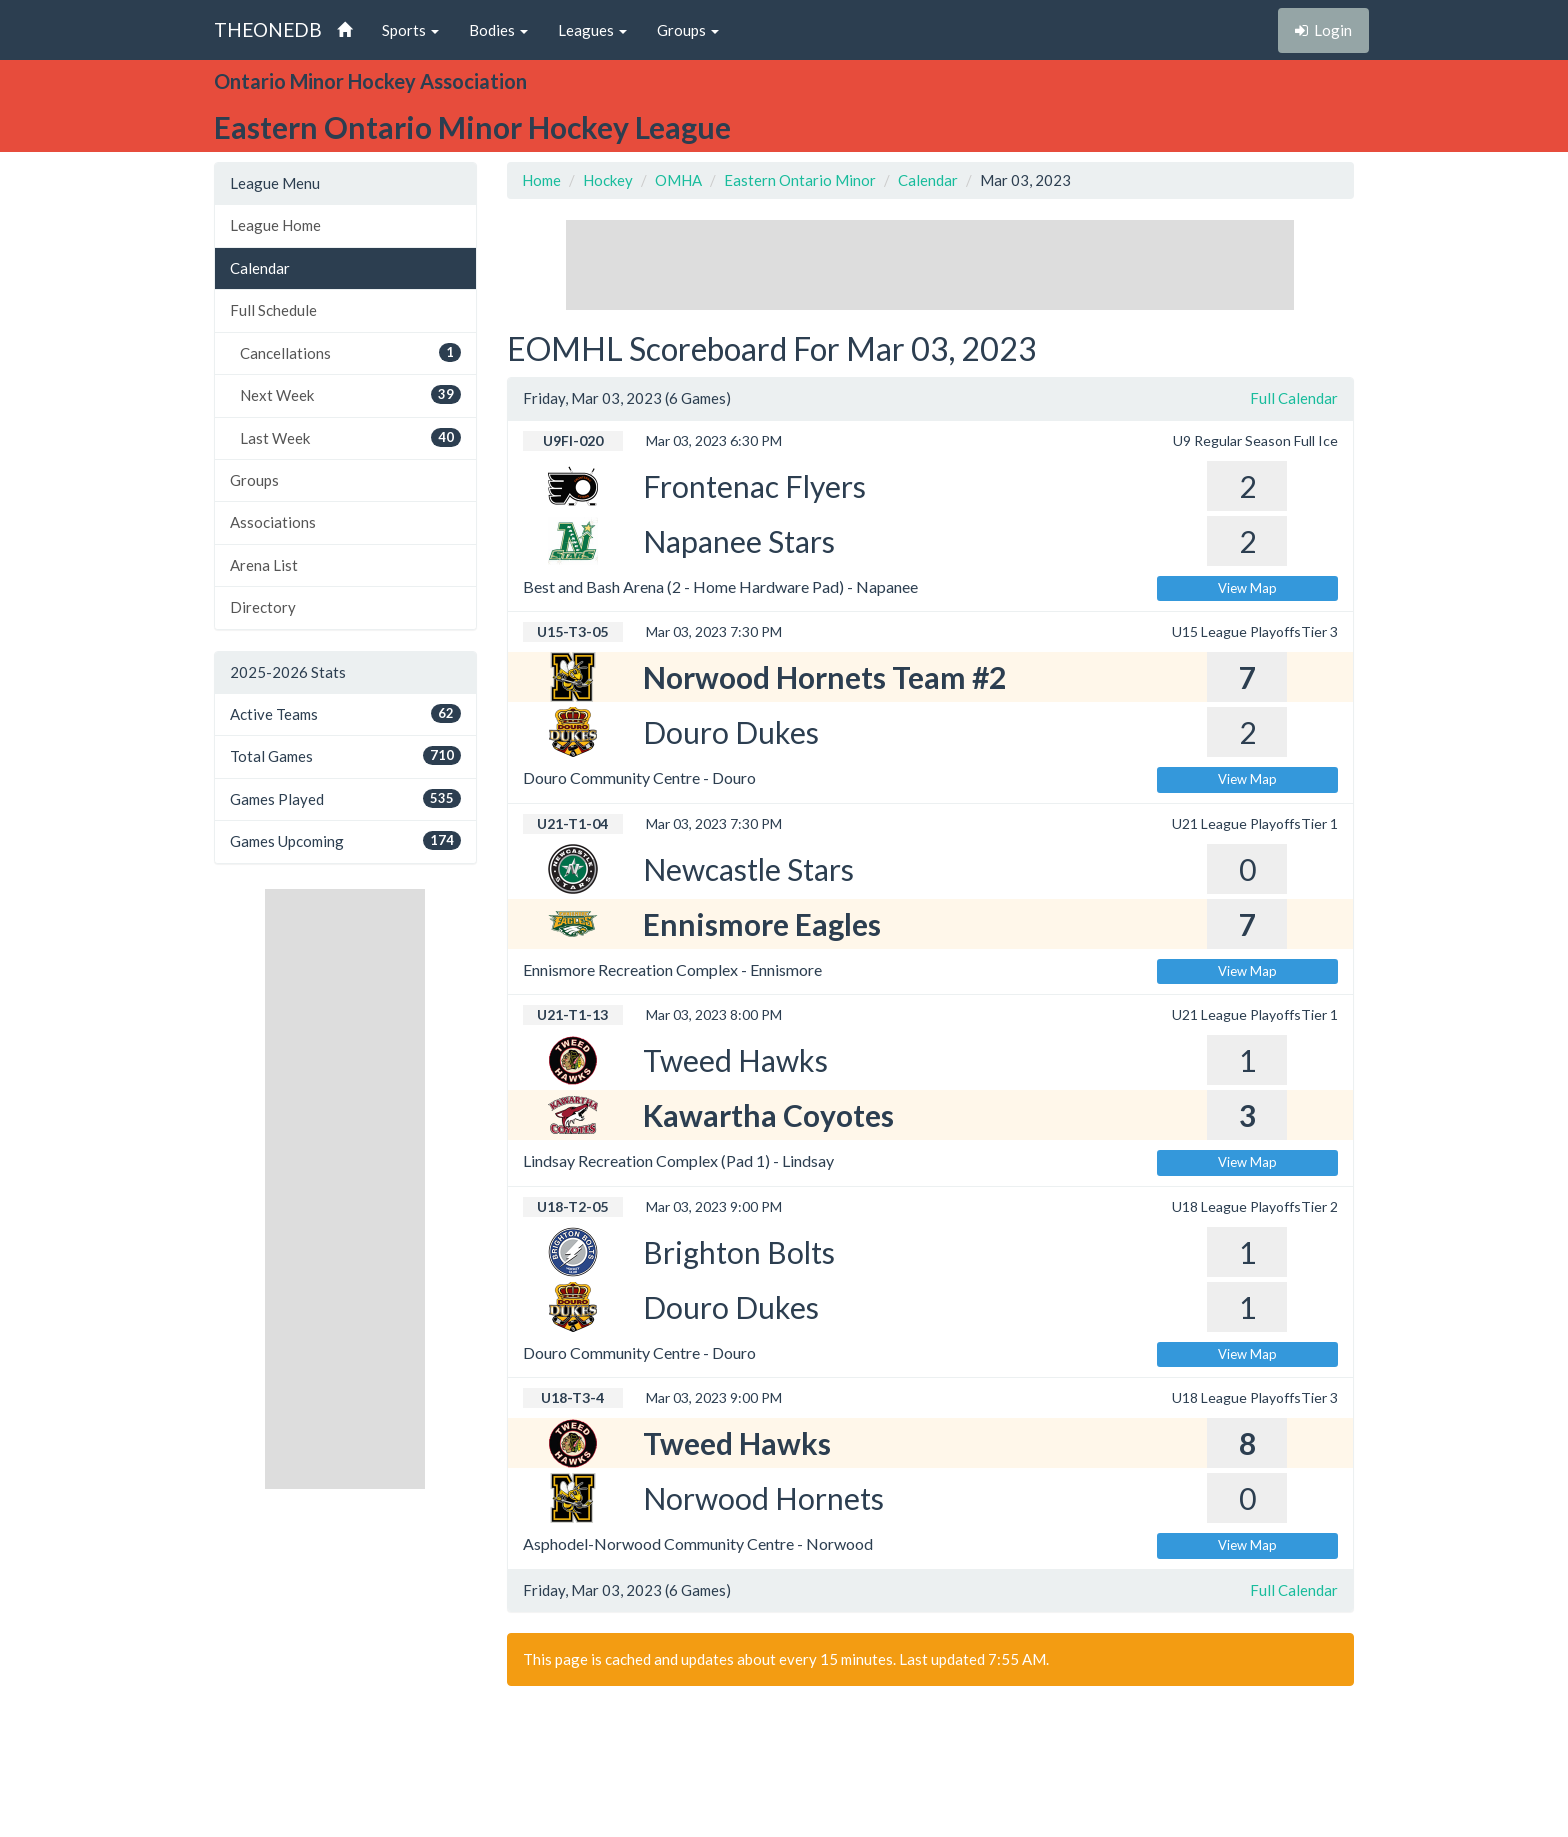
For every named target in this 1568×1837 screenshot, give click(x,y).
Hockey (608, 180)
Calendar (260, 268)
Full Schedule (273, 310)
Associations (273, 522)
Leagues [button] (592, 30)
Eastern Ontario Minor (800, 180)
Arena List (264, 565)
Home (541, 180)
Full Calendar (1294, 398)
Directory (263, 607)
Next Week (350, 394)
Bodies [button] (498, 30)
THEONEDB (268, 29)
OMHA (678, 180)
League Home (275, 225)
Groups (254, 480)
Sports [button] (410, 30)
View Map (1247, 588)
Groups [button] (688, 30)
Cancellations (350, 352)
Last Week (350, 437)
